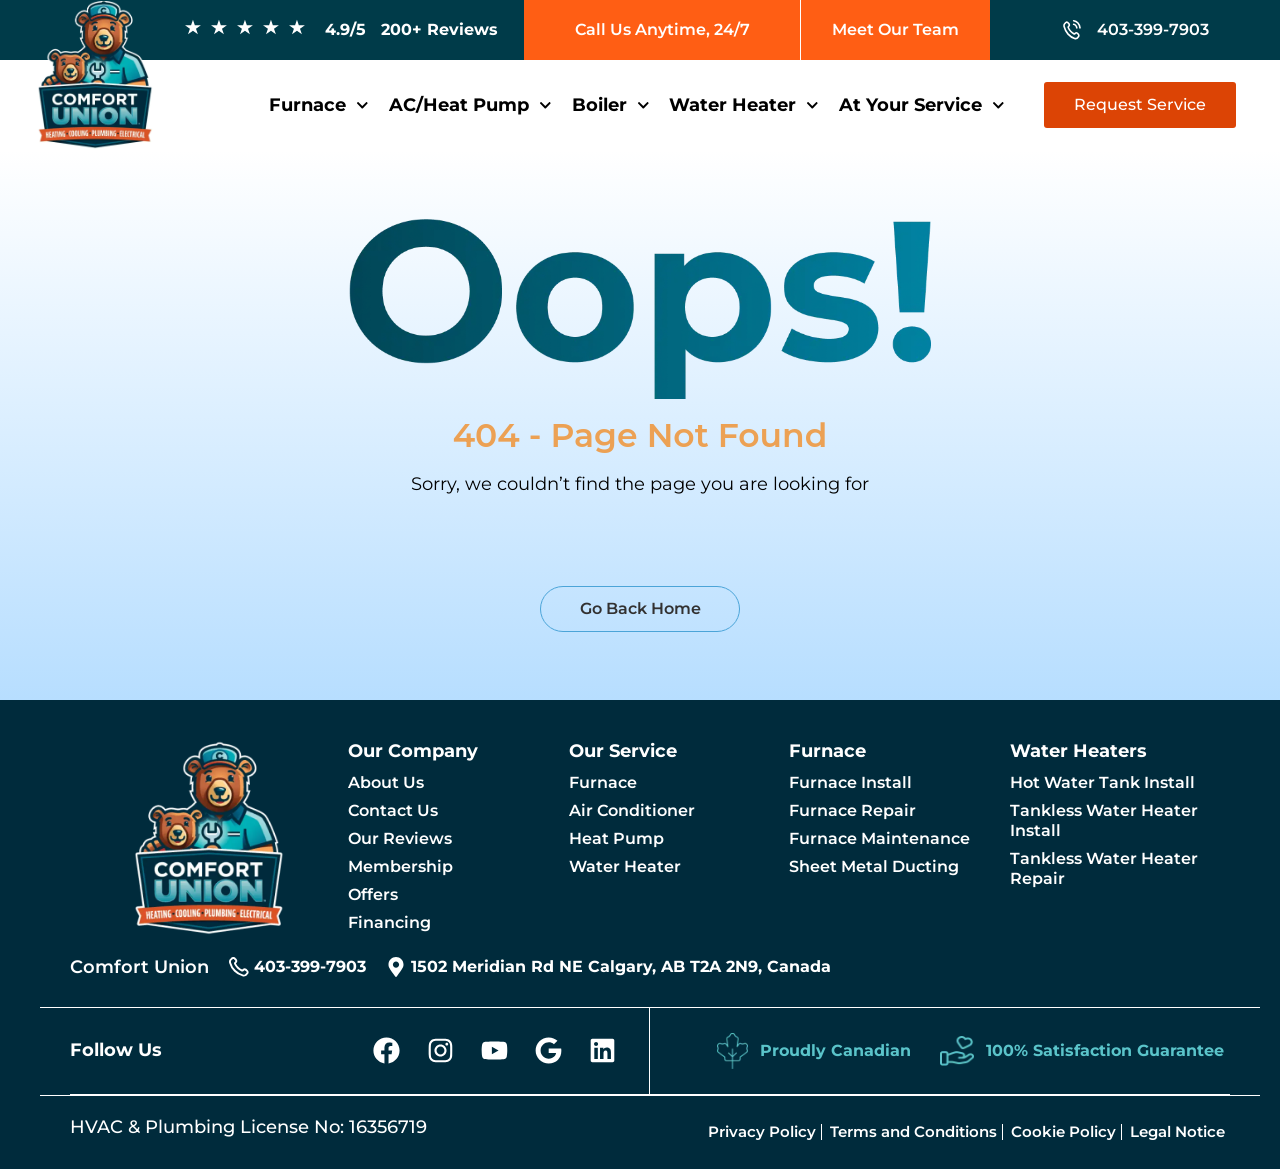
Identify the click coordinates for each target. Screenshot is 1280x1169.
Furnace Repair (852, 810)
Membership (400, 866)
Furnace (319, 105)
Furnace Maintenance (879, 838)
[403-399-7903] (1072, 30)
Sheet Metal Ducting (874, 866)
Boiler (611, 105)
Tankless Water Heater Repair (1104, 868)
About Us (386, 782)
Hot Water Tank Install (1102, 782)
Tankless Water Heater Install (1104, 820)
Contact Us (393, 810)
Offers (373, 894)
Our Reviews (400, 838)
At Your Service (922, 105)
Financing (389, 922)
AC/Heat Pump (470, 105)
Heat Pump (616, 838)
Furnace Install (850, 782)
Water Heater (744, 105)
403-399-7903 (1153, 29)
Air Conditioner (632, 810)
